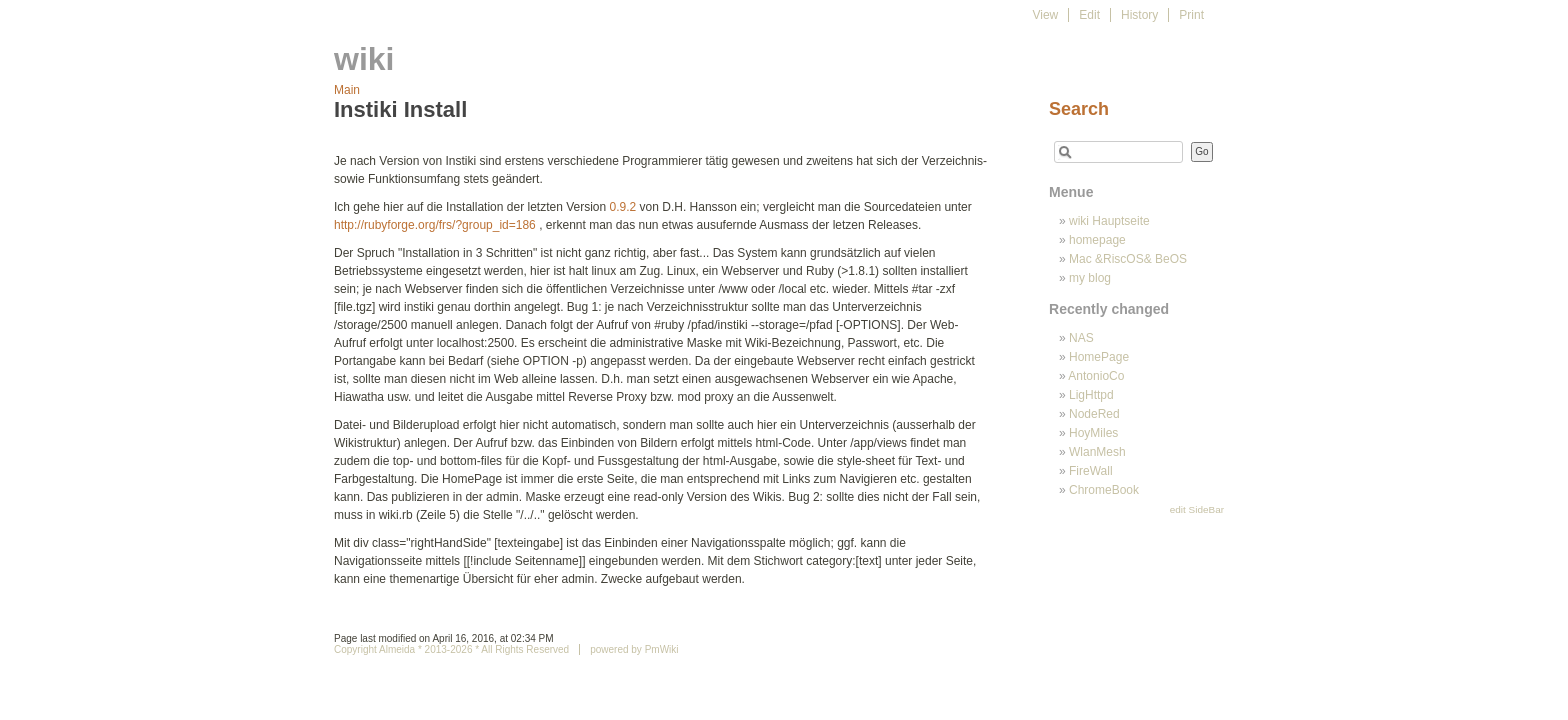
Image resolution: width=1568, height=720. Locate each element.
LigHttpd (1091, 395)
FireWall (1091, 471)
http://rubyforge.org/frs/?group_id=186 (435, 225)
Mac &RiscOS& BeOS (1128, 259)
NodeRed (1094, 414)
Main (347, 90)
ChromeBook (1104, 490)
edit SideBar (1197, 509)
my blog (1090, 278)
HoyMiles (1093, 433)
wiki (364, 59)
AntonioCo (1096, 376)
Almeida (397, 649)
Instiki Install (400, 109)
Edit (1089, 15)
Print (1191, 15)
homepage (1097, 240)
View (1045, 15)
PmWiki (662, 649)
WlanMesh (1097, 452)
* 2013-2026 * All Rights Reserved (492, 649)
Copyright (356, 649)
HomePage (1099, 357)
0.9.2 (623, 207)
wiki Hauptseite (1109, 221)
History (1139, 15)
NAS (1081, 338)
